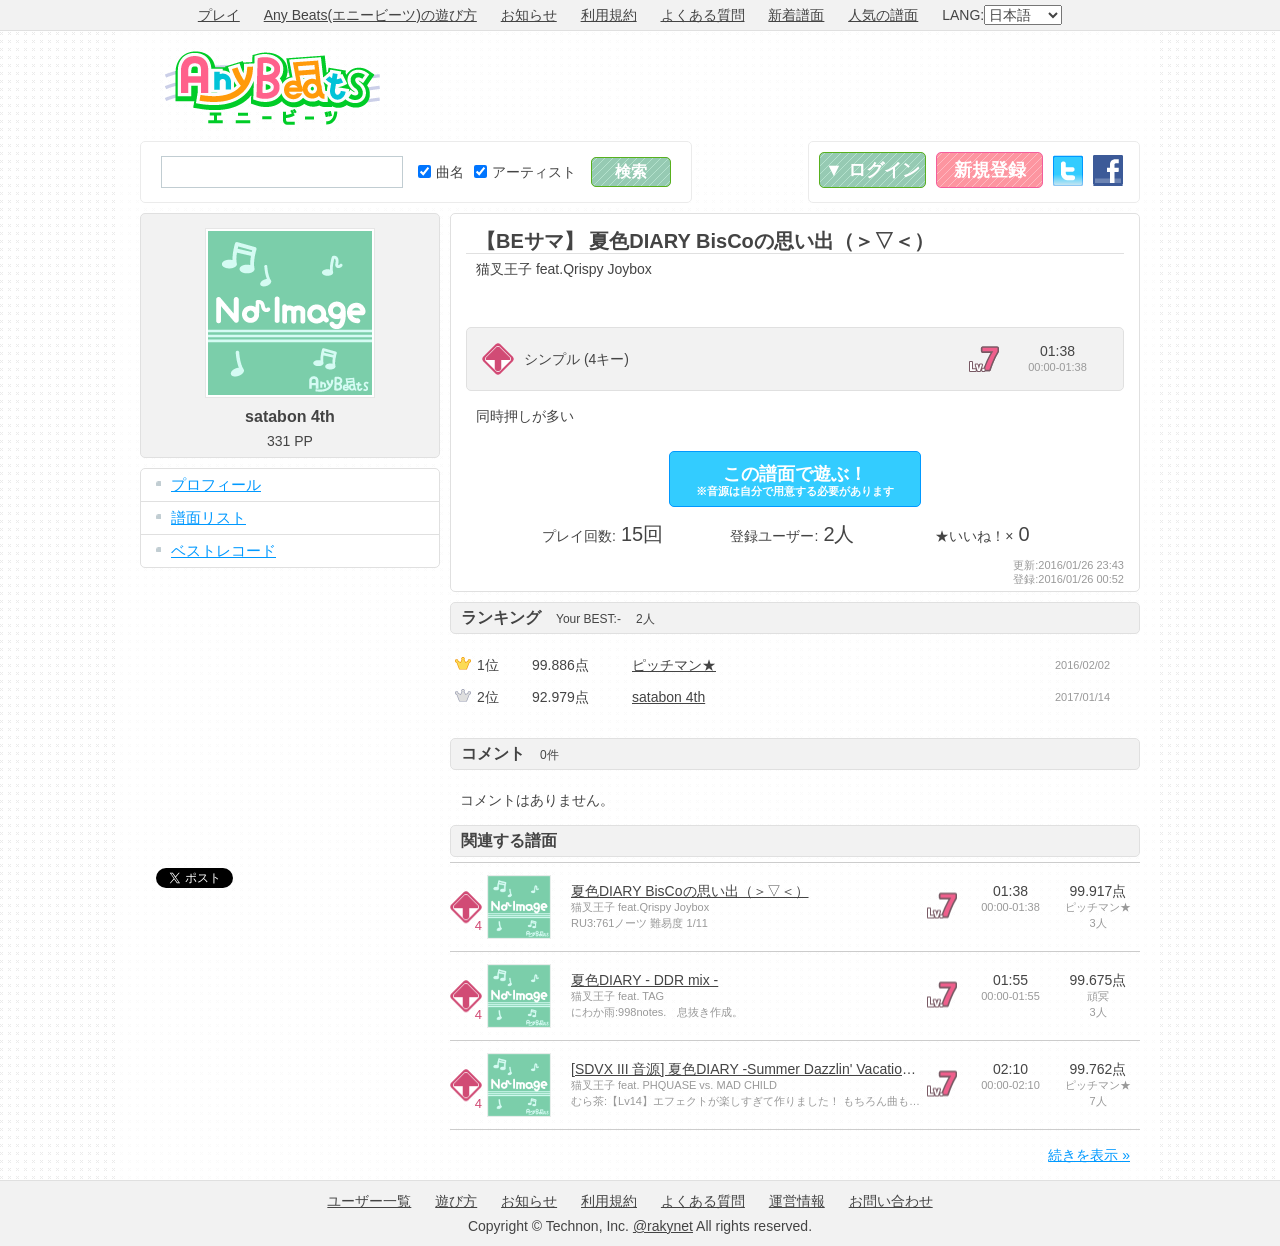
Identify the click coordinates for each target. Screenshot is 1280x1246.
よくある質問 (703, 15)
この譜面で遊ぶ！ (795, 480)
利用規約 (609, 15)
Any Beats (272, 88)
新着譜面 (796, 15)
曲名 (441, 172)
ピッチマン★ (674, 665)
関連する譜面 (509, 840)
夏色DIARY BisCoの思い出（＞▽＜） (690, 891)
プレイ (219, 15)
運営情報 (797, 1201)
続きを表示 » (1089, 1155)
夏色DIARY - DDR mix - (644, 980)
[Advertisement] (776, 86)
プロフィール (216, 484)
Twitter (1068, 170)
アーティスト (525, 172)
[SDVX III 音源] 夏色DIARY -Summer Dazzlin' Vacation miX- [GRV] (777, 1069)
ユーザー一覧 (369, 1201)
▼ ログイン (872, 170)
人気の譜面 (883, 15)
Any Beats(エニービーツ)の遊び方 (370, 15)
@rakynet (663, 1226)
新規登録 (990, 170)
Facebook (1108, 170)
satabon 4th (668, 697)
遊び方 (456, 1201)
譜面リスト (208, 517)
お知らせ (529, 15)
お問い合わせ (891, 1201)
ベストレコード (223, 550)
